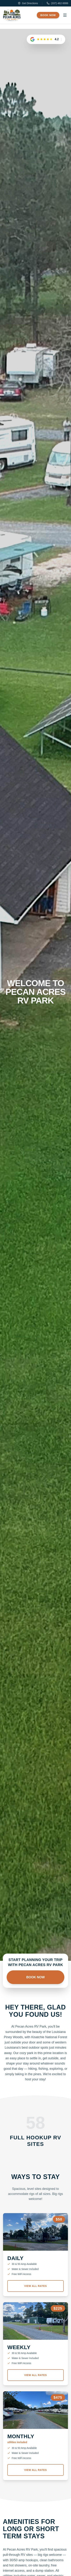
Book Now (48, 15)
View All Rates (35, 2286)
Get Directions (28, 3)
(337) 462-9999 (57, 3)
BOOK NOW (35, 1977)
